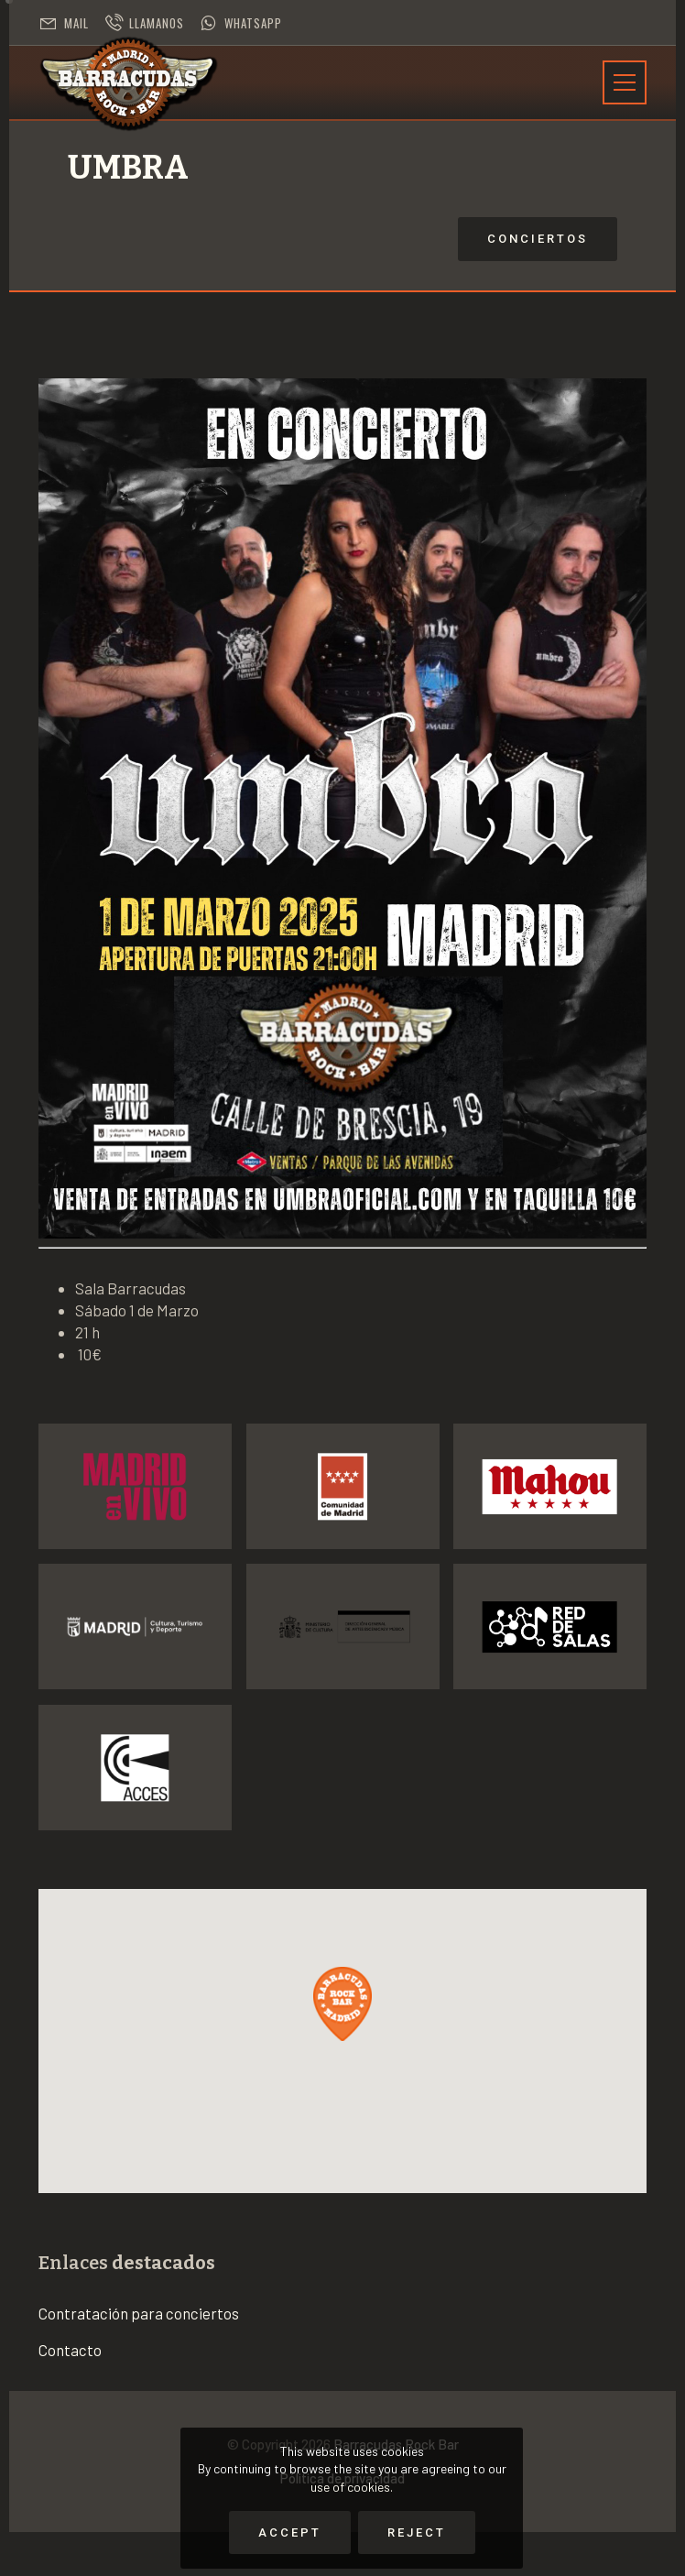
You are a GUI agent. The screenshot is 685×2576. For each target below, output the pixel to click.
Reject (416, 2532)
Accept (289, 2532)
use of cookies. (351, 2486)
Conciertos (411, 239)
